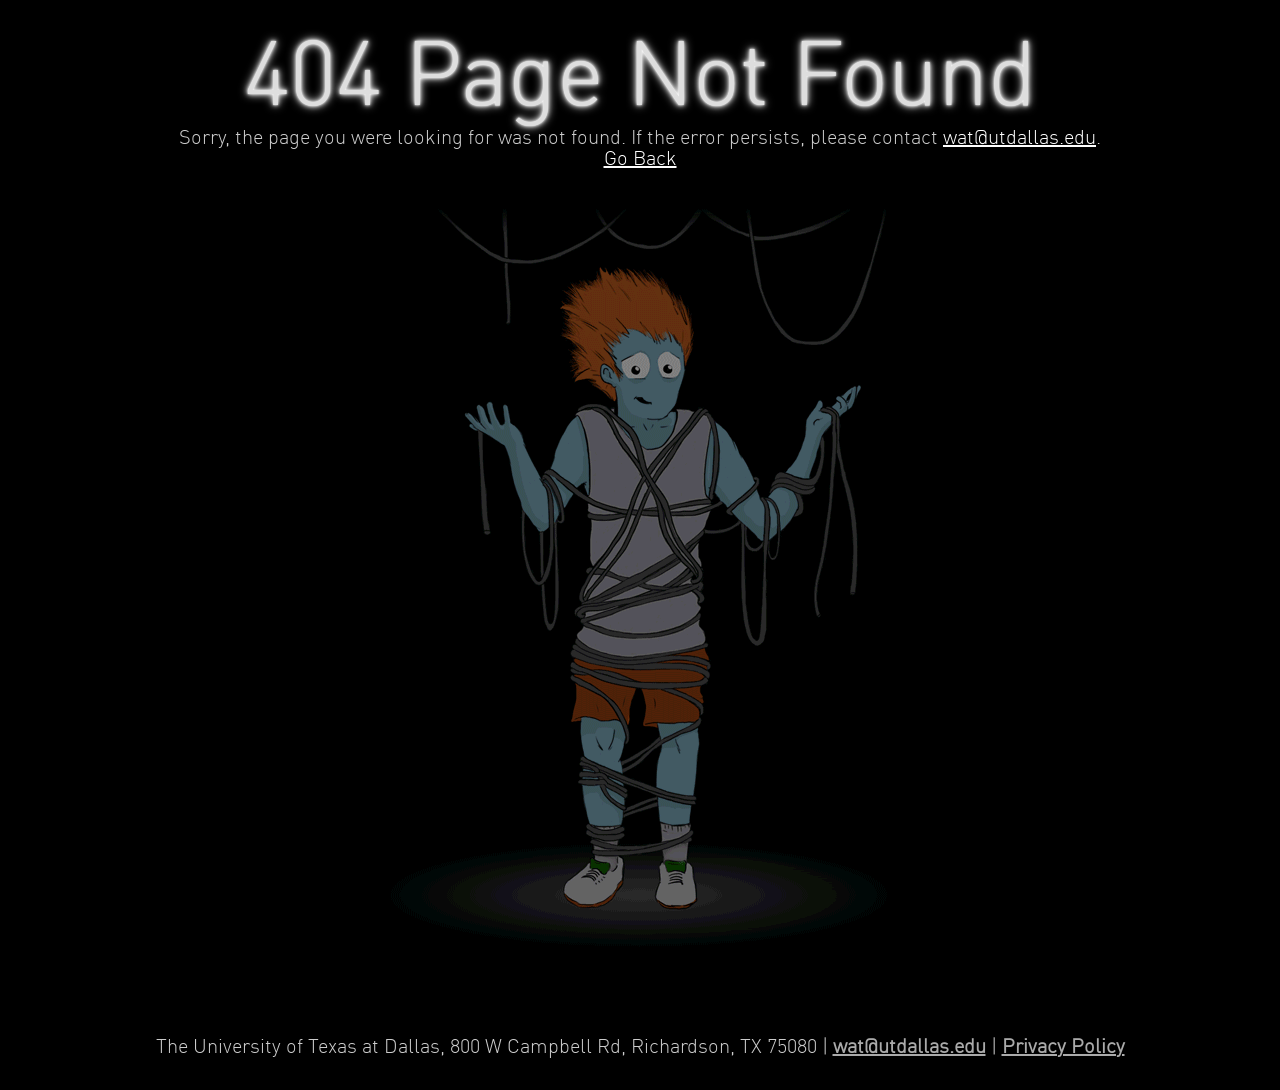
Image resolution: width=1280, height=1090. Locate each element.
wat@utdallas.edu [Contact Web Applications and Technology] (909, 1047)
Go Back (640, 159)
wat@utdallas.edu (1019, 138)
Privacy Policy (1063, 1047)
